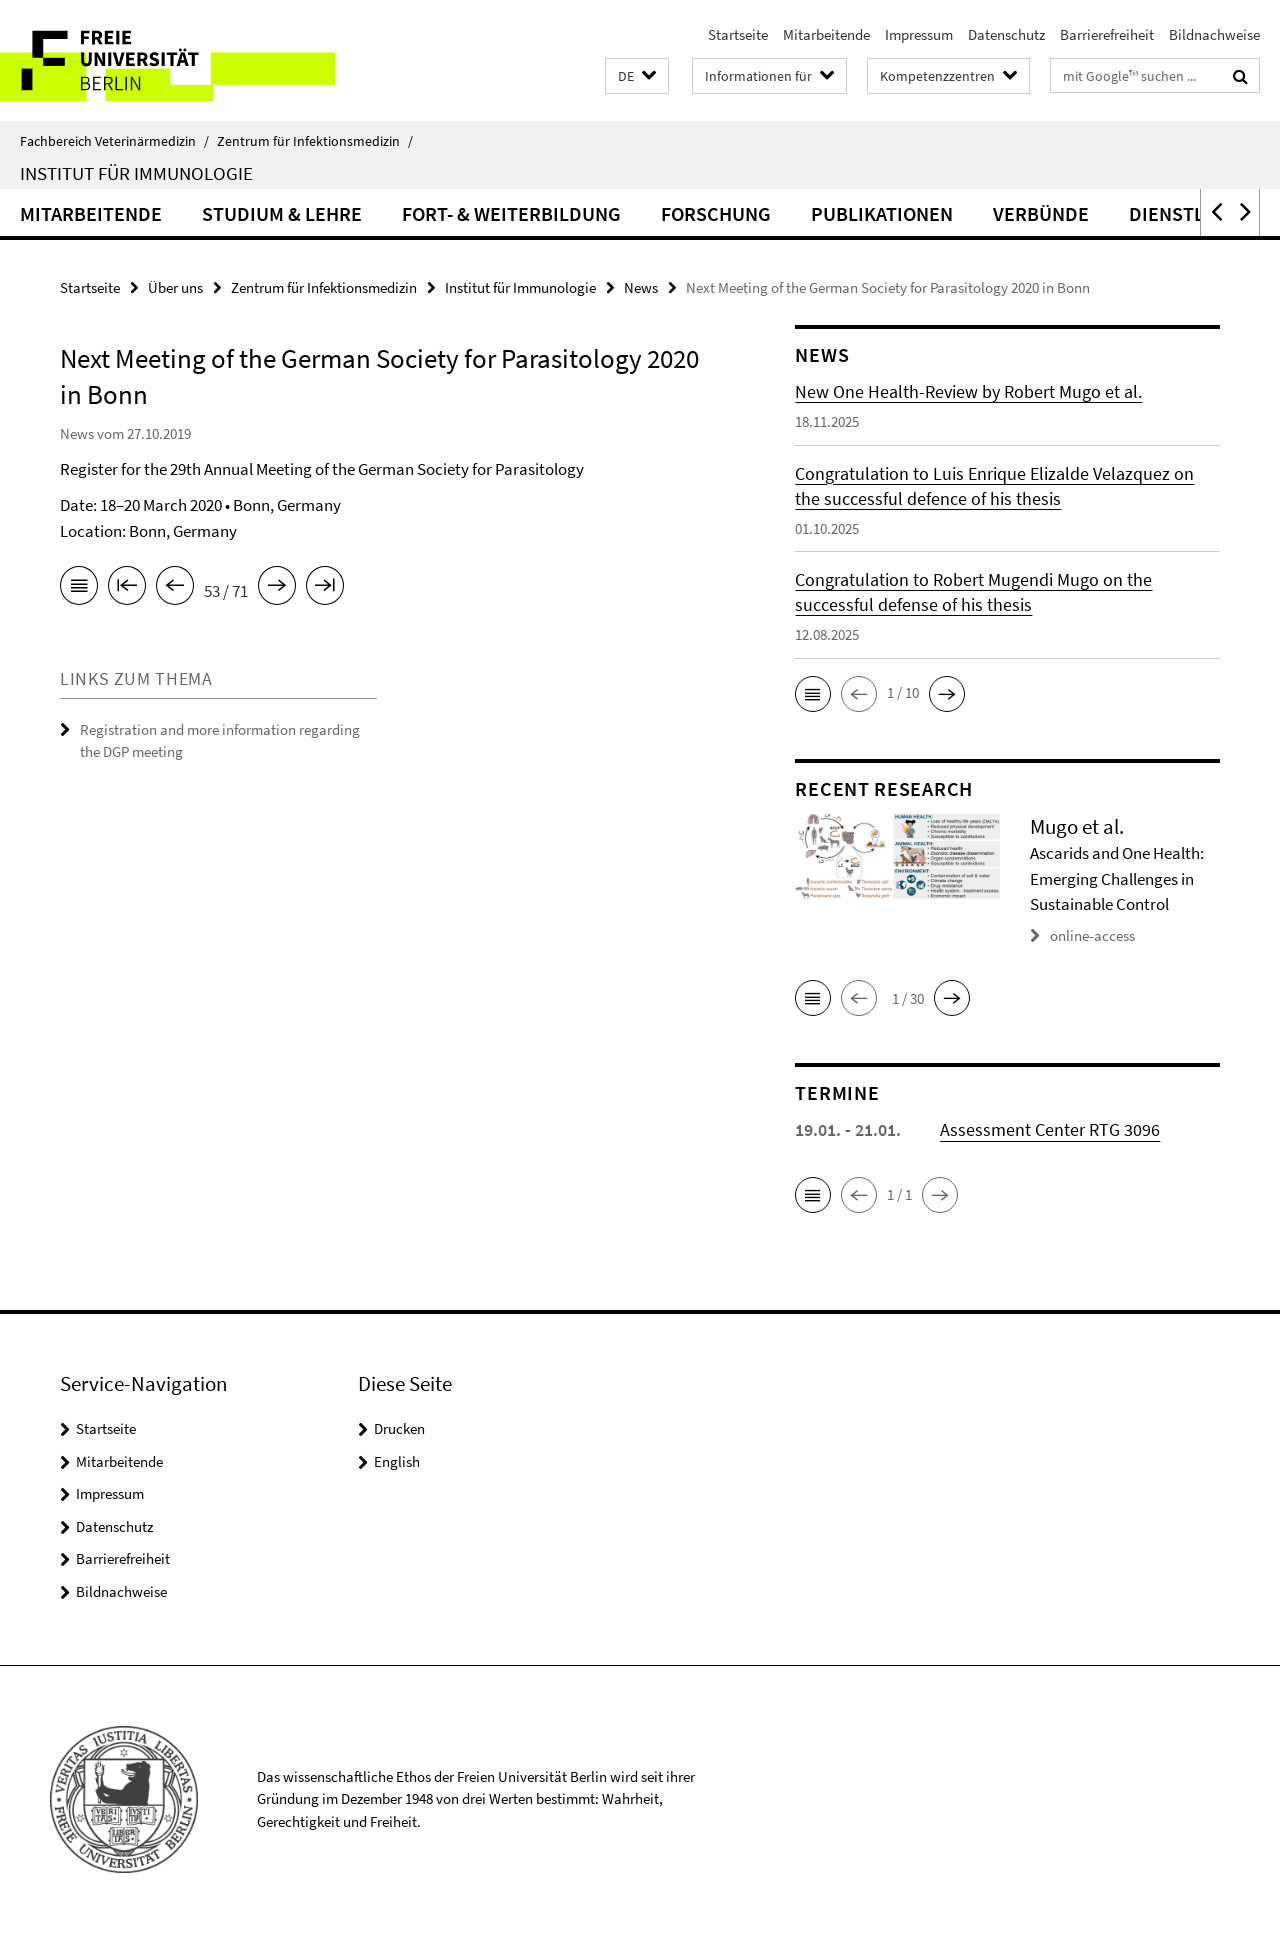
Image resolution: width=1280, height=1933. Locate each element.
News (641, 287)
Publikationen (882, 213)
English (397, 1461)
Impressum (919, 34)
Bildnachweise (1214, 34)
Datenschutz (1006, 34)
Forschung (716, 213)
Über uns (175, 287)
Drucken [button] (399, 1428)
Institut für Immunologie (136, 173)
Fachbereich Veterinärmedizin (114, 141)
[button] (637, 76)
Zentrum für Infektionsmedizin (315, 141)
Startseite (738, 34)
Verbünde (1041, 213)
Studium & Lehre (282, 213)
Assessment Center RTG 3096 (1050, 1129)
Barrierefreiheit (1107, 34)
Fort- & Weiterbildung (511, 213)
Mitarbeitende (826, 34)
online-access (1092, 935)
